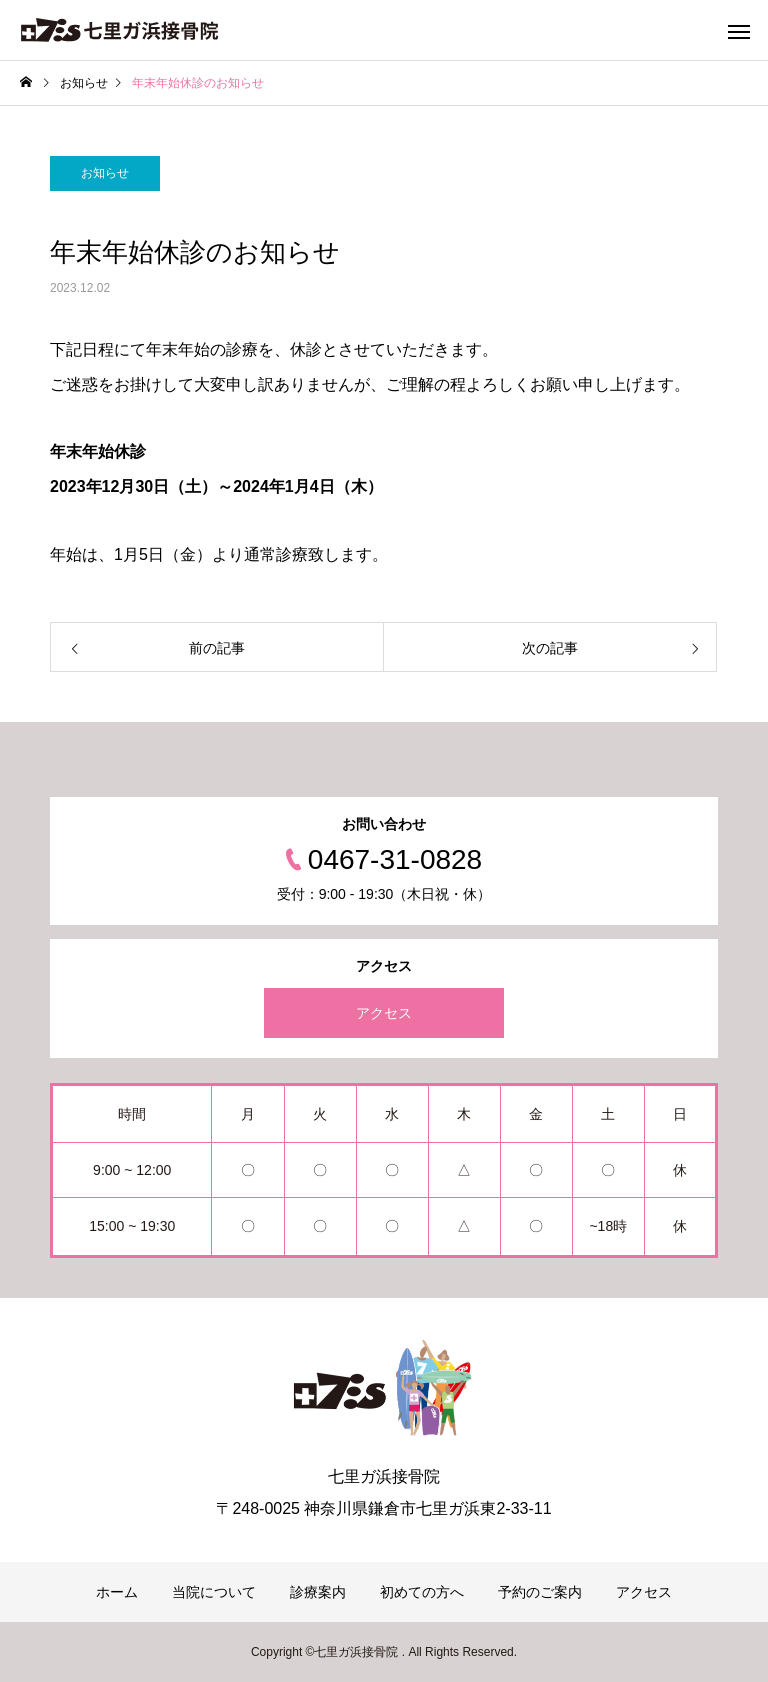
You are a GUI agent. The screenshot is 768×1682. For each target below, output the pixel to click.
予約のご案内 (540, 1592)
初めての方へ (422, 1592)
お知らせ (105, 173)
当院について (214, 1592)
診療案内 (318, 1592)
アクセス (384, 1013)
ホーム (117, 1592)
